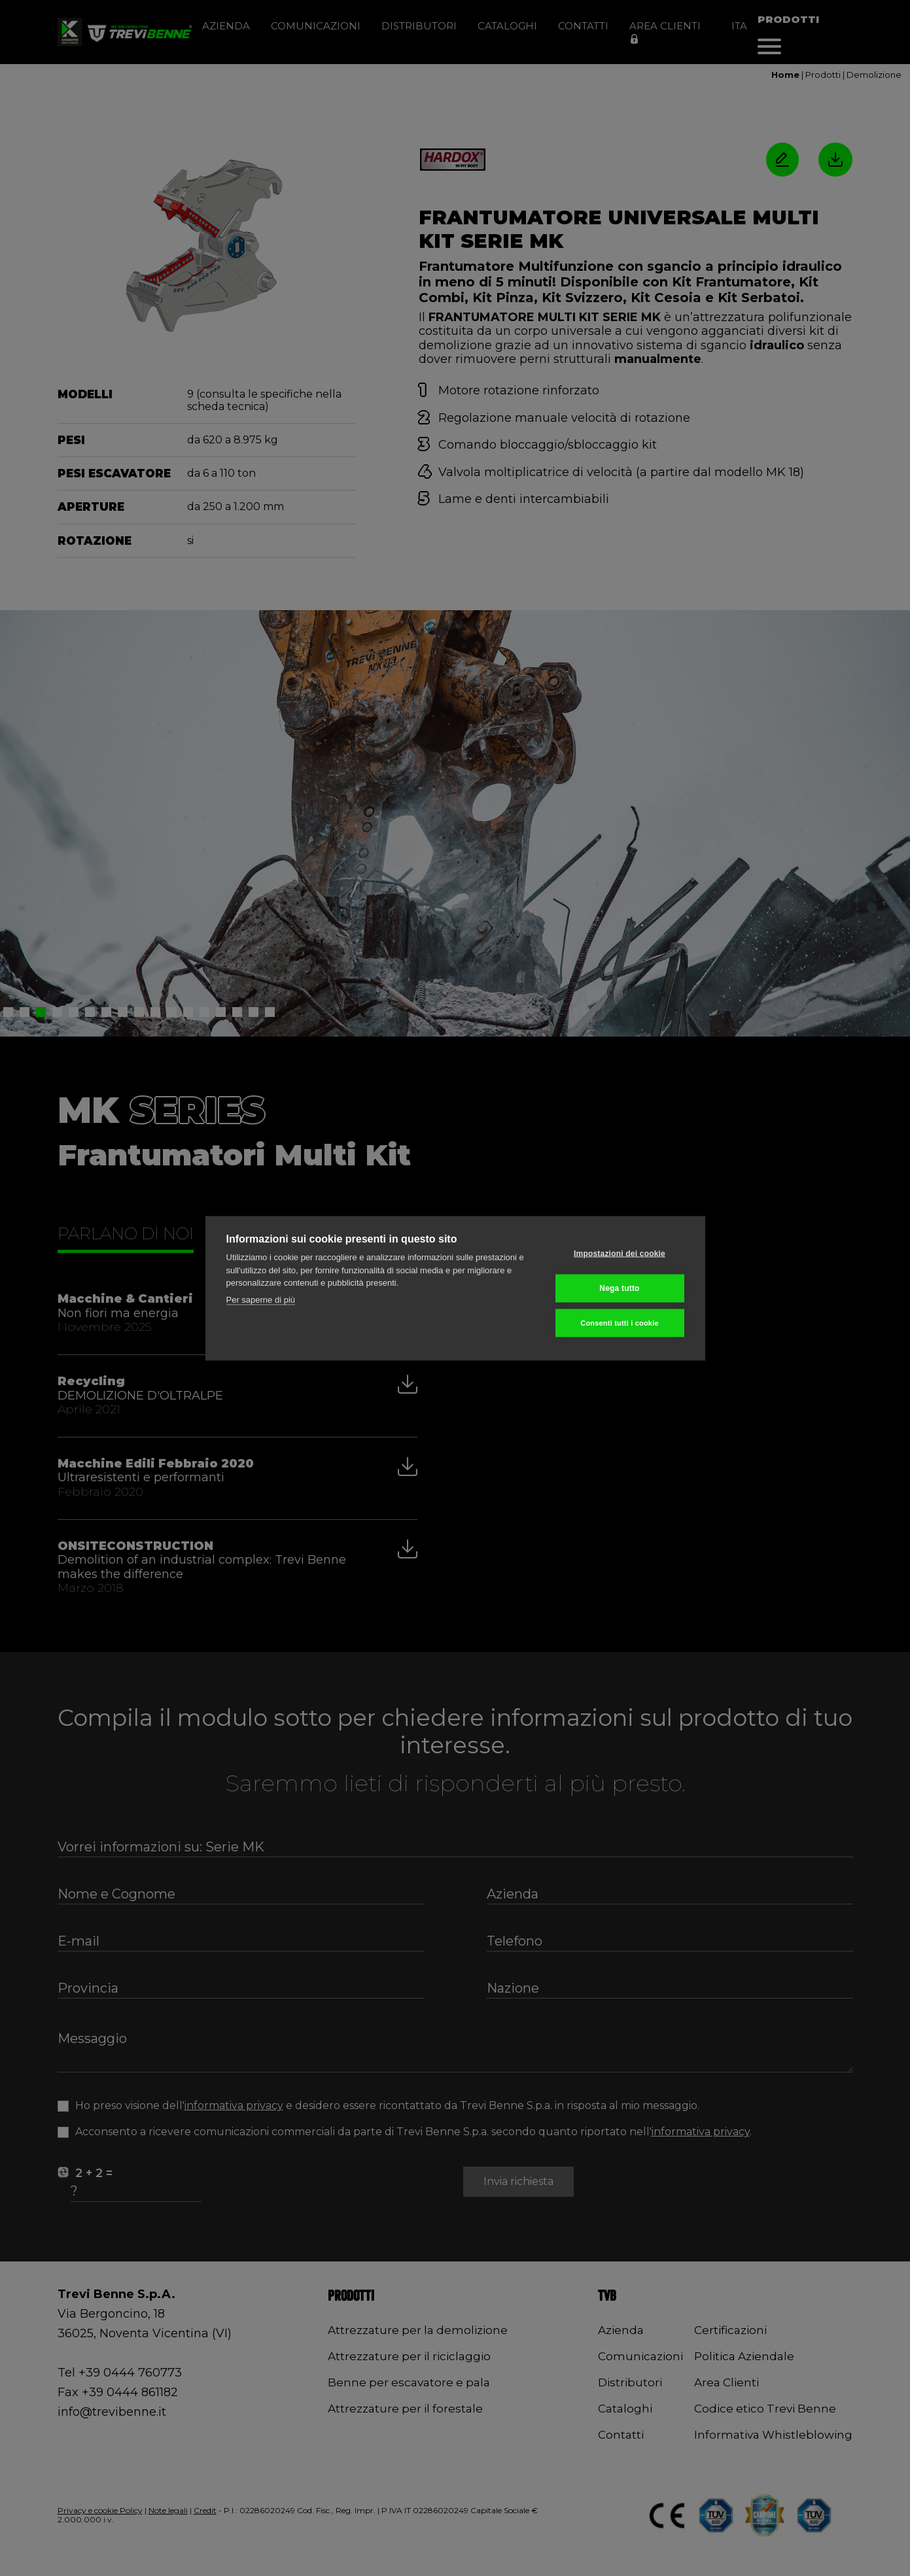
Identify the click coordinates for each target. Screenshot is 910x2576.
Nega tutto (619, 1288)
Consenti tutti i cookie (619, 1322)
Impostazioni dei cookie (619, 1253)
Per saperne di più (261, 1299)
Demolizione (874, 74)
